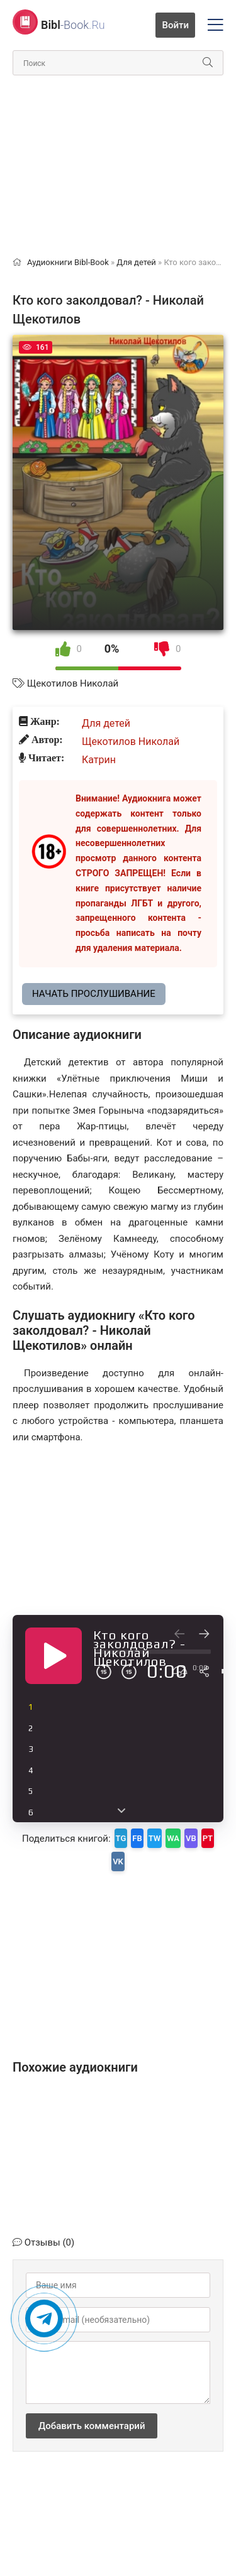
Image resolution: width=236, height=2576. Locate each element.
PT (208, 1838)
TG (121, 1838)
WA (173, 1838)
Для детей (106, 723)
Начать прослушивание (93, 993)
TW (155, 1838)
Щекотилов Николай (72, 683)
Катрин (99, 760)
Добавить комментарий (91, 2426)
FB (137, 1838)
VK (118, 1861)
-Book (73, 24)
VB (191, 1838)
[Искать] (207, 62)
